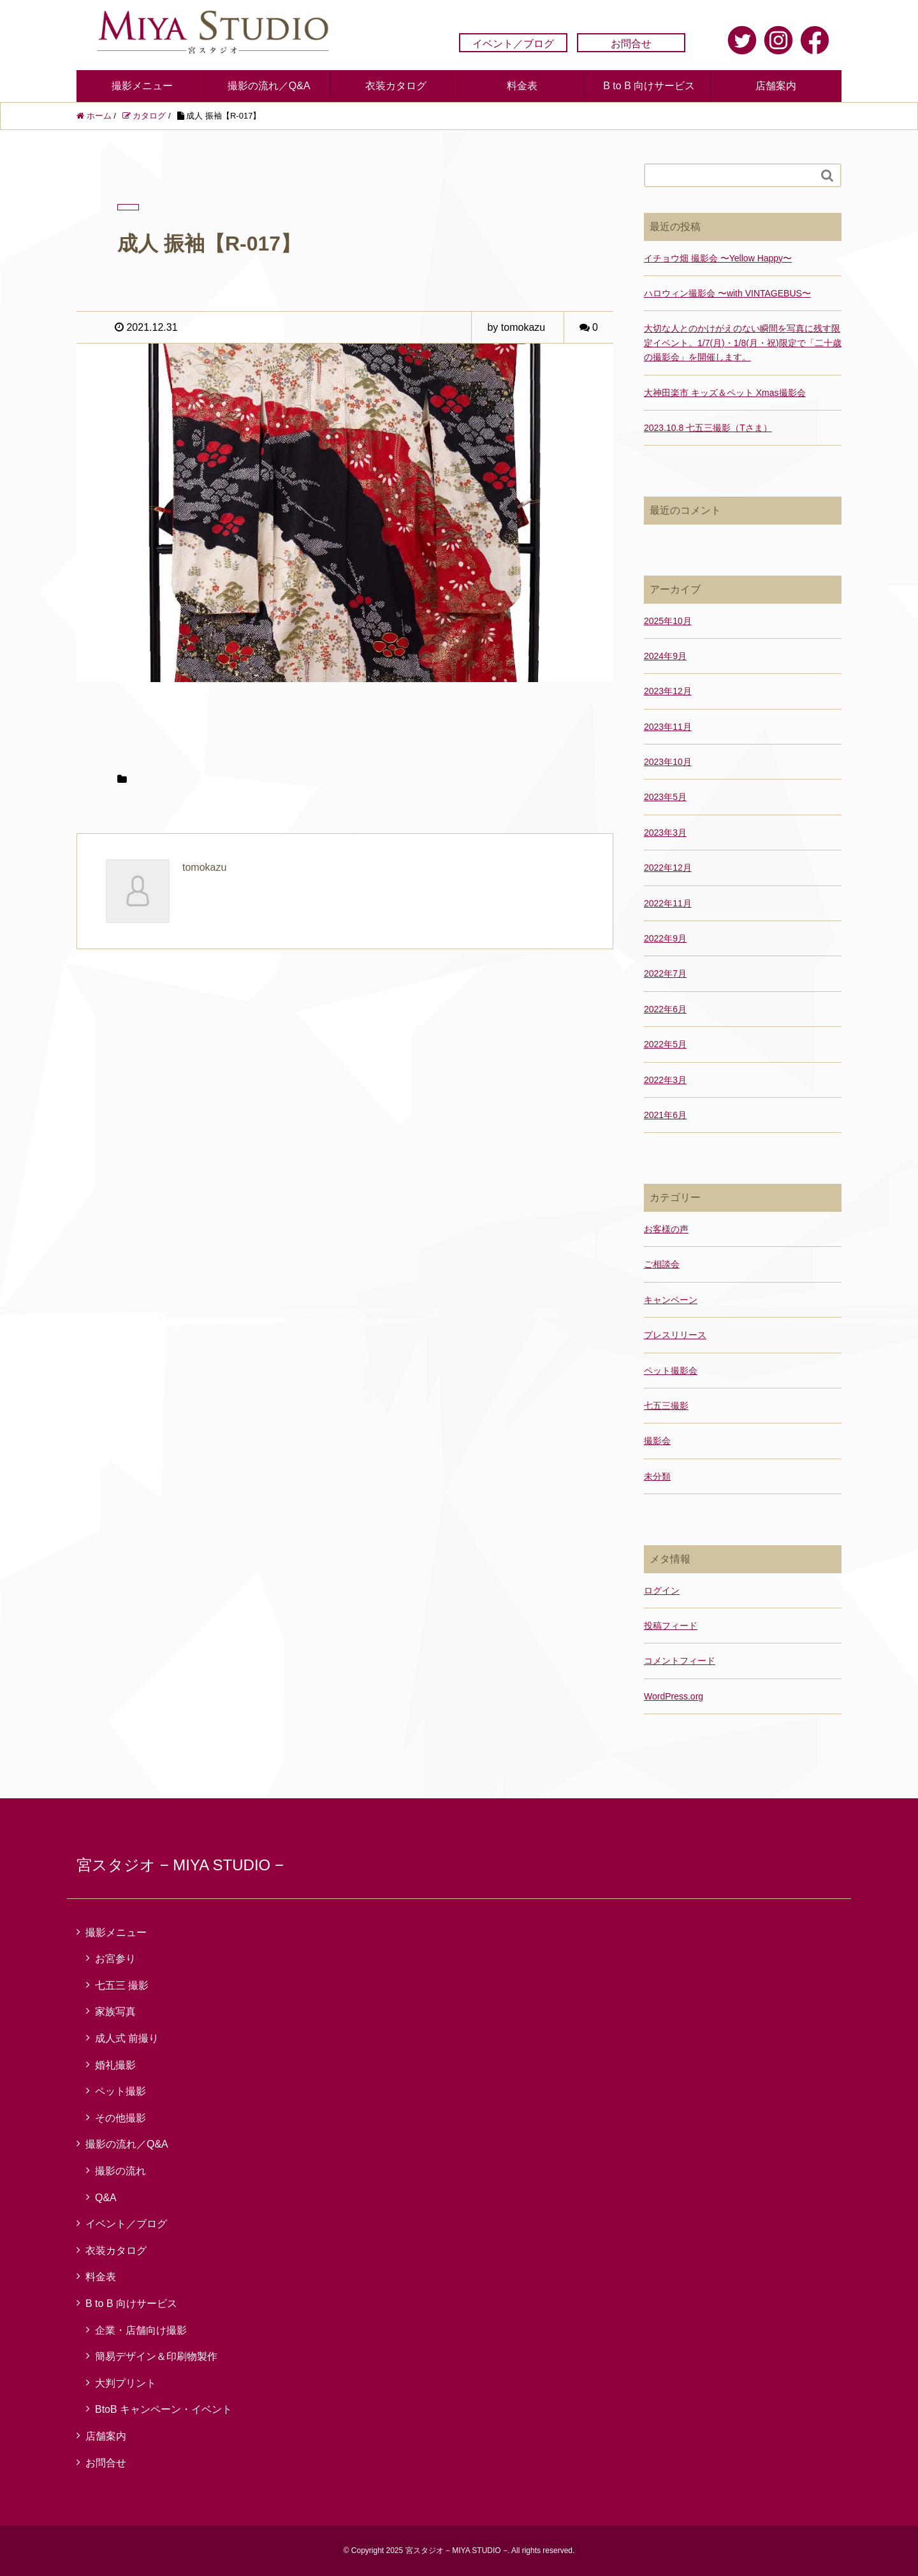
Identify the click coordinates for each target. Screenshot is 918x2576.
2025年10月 (668, 621)
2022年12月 (668, 867)
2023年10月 (668, 762)
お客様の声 (666, 1229)
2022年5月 (665, 1044)
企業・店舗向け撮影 (141, 2330)
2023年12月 (668, 691)
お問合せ (631, 43)
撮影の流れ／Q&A (269, 85)
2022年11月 (668, 903)
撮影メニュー (142, 85)
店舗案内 (775, 85)
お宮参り (115, 1958)
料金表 (522, 85)
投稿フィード (670, 1625)
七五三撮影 (666, 1406)
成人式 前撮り (127, 2038)
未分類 (657, 1476)
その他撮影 (120, 2118)
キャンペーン (670, 1300)
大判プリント (125, 2383)
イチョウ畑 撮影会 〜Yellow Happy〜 (718, 258)
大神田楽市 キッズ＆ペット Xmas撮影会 (725, 393)
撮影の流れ (120, 2170)
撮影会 (657, 1441)
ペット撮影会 (670, 1370)
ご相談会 (662, 1264)
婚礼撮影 (115, 2065)
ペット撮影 (120, 2091)
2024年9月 (665, 656)
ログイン (662, 1590)
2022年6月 (665, 1009)
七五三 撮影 (122, 1985)
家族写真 (115, 2011)
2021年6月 (665, 1115)
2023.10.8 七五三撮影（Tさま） (708, 428)
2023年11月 (668, 727)
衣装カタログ (395, 85)
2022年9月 (665, 938)
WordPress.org (673, 1696)
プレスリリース (675, 1335)
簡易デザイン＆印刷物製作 (156, 2356)
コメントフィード (679, 1660)
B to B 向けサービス (649, 85)
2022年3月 (665, 1080)
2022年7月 (665, 973)
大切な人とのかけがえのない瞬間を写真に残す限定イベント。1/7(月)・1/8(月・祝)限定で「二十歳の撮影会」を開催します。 (742, 342)
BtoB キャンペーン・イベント (163, 2409)
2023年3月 (665, 832)
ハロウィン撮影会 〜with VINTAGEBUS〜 (727, 293)
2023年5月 (665, 797)
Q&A (106, 2197)
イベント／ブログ (513, 43)
